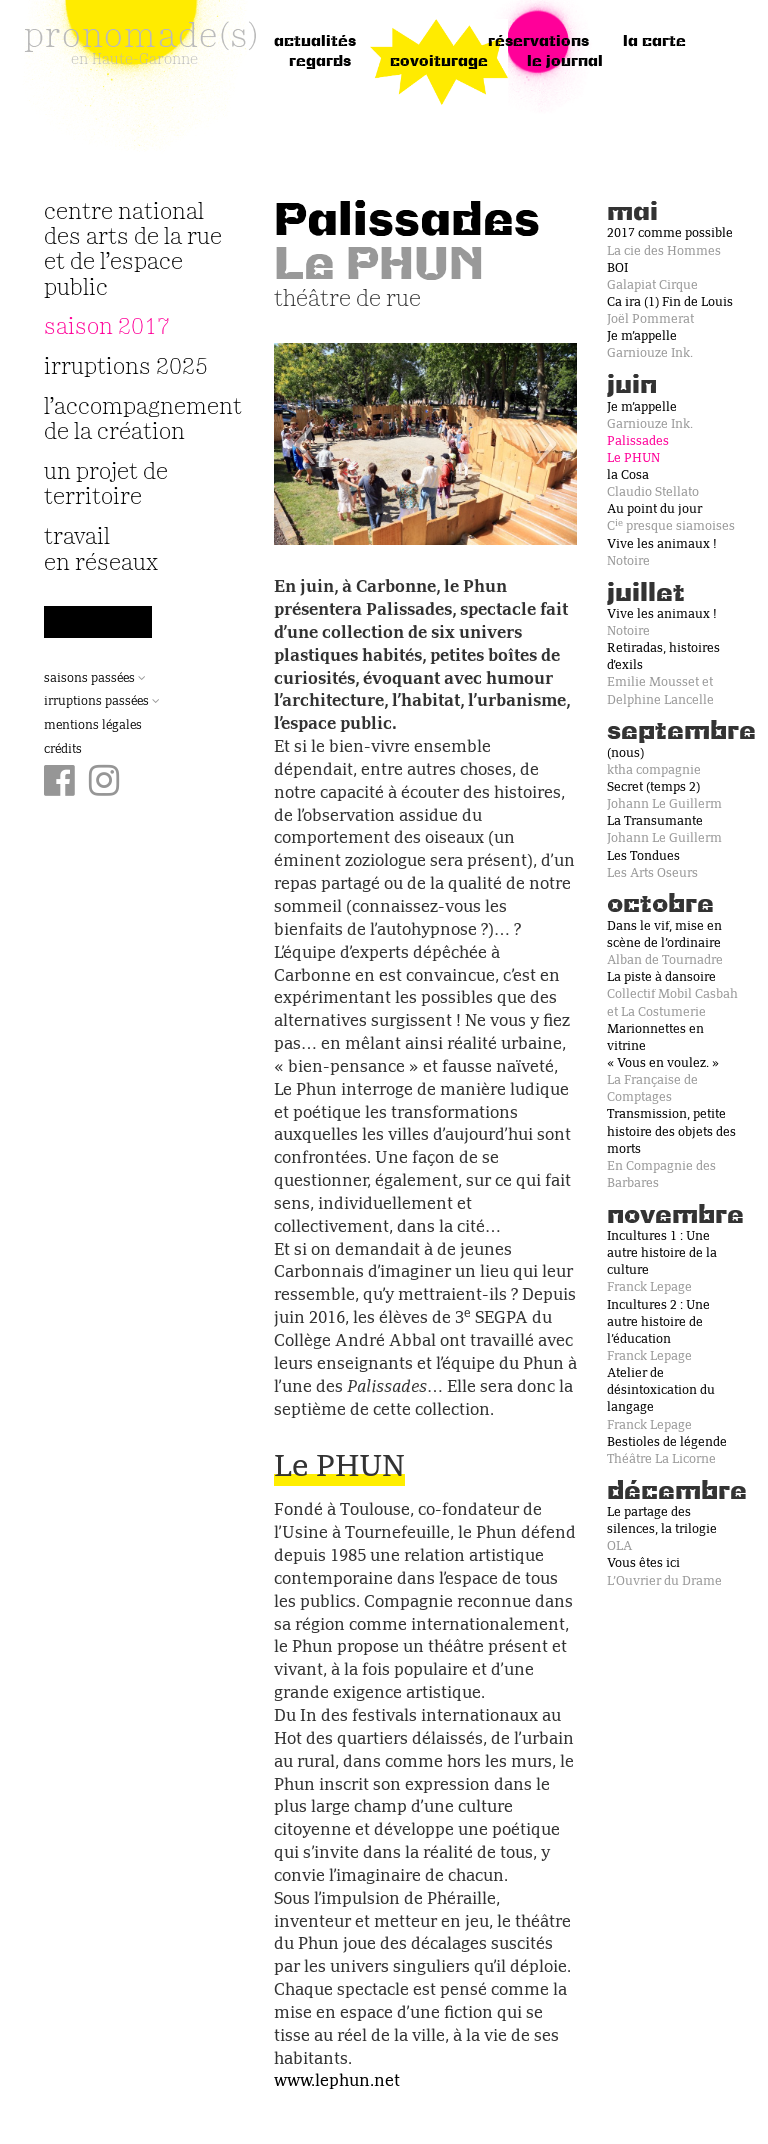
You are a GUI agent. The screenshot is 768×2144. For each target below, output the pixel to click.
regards (320, 62)
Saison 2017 (107, 327)
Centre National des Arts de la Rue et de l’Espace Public (133, 250)
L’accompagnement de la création (134, 420)
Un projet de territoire (106, 485)
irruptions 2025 (126, 367)
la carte (654, 42)
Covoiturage (439, 62)
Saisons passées (95, 679)
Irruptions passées (102, 702)
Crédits (63, 750)
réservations (538, 42)
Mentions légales (93, 726)
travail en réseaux (101, 550)
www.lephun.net (337, 2082)
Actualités (315, 42)
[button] (296, 444)
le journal (565, 62)
